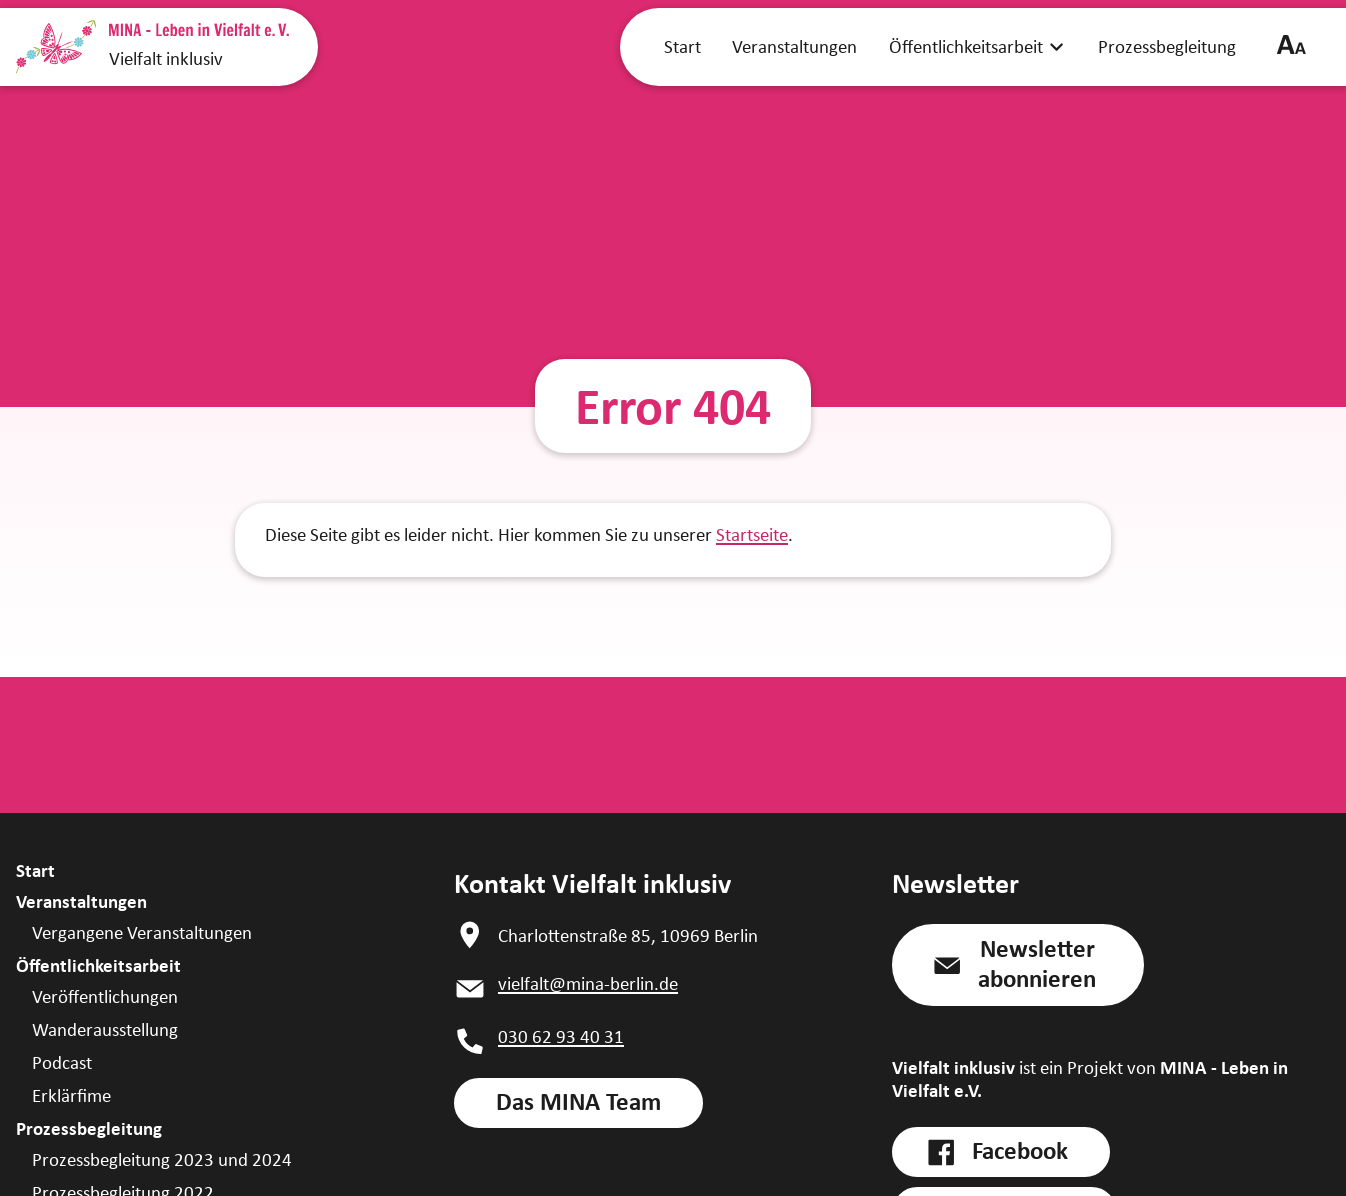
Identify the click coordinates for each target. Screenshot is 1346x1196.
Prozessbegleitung (89, 1128)
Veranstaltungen (81, 901)
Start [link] (682, 46)
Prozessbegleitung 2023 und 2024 (162, 1159)
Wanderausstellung (105, 1029)
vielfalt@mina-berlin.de (588, 983)
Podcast (62, 1062)
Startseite (752, 534)
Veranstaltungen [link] (794, 46)
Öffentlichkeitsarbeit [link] (966, 46)
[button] (1018, 965)
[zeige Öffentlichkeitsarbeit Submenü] (1056, 46)
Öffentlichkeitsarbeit (98, 965)
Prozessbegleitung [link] (1167, 46)
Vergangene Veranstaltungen (142, 932)
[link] (578, 1103)
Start (35, 870)
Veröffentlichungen (105, 996)
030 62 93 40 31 (561, 1036)
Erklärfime (71, 1095)
